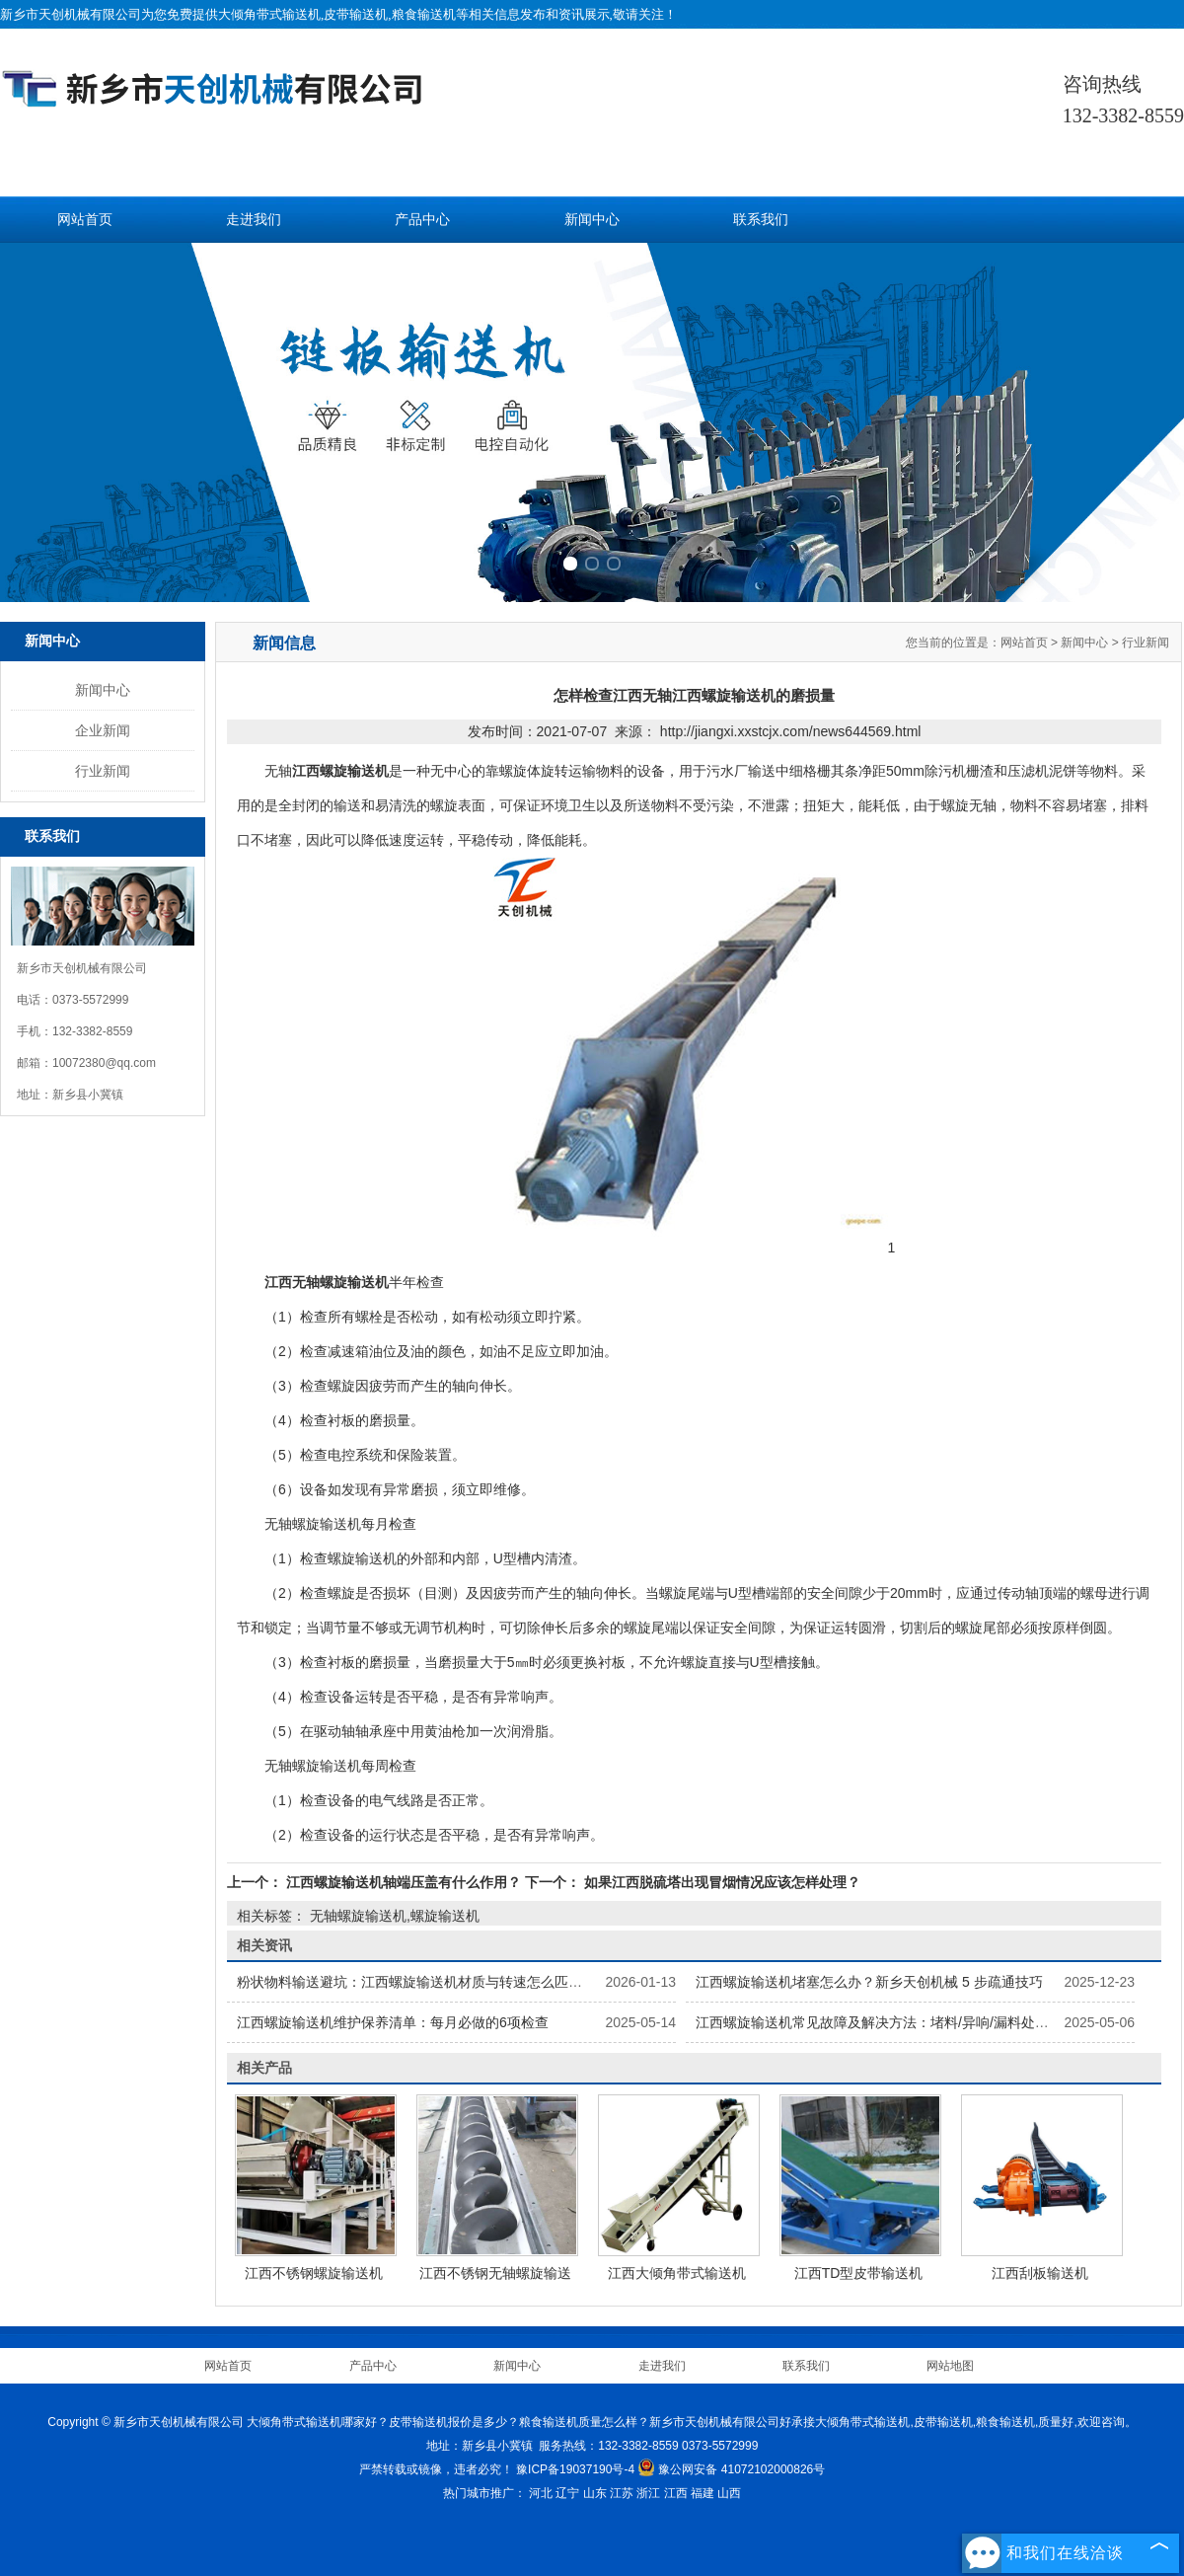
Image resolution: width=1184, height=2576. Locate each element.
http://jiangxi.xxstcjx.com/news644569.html (791, 731)
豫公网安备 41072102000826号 (731, 2469)
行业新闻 (102, 771)
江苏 (621, 2493)
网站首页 (84, 219)
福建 (702, 2493)
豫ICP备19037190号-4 (575, 2469)
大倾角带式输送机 (269, 14)
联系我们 (760, 219)
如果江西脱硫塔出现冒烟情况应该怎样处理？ (720, 1882)
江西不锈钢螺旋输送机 (314, 2273)
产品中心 (422, 219)
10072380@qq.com (104, 1063)
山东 (595, 2493)
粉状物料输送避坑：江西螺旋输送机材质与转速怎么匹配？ (416, 1982)
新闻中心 (592, 219)
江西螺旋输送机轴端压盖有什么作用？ (403, 1882)
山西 (729, 2493)
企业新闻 (102, 730)
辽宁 (567, 2493)
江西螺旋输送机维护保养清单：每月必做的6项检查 (393, 2022)
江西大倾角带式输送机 (677, 2273)
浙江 (648, 2493)
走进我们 (253, 219)
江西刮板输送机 (1040, 2273)
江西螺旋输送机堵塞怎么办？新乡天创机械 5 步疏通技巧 (869, 1982)
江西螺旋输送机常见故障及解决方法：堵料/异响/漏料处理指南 (886, 2022)
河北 (541, 2493)
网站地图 (950, 2366)
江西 (676, 2493)
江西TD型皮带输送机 (859, 2273)
